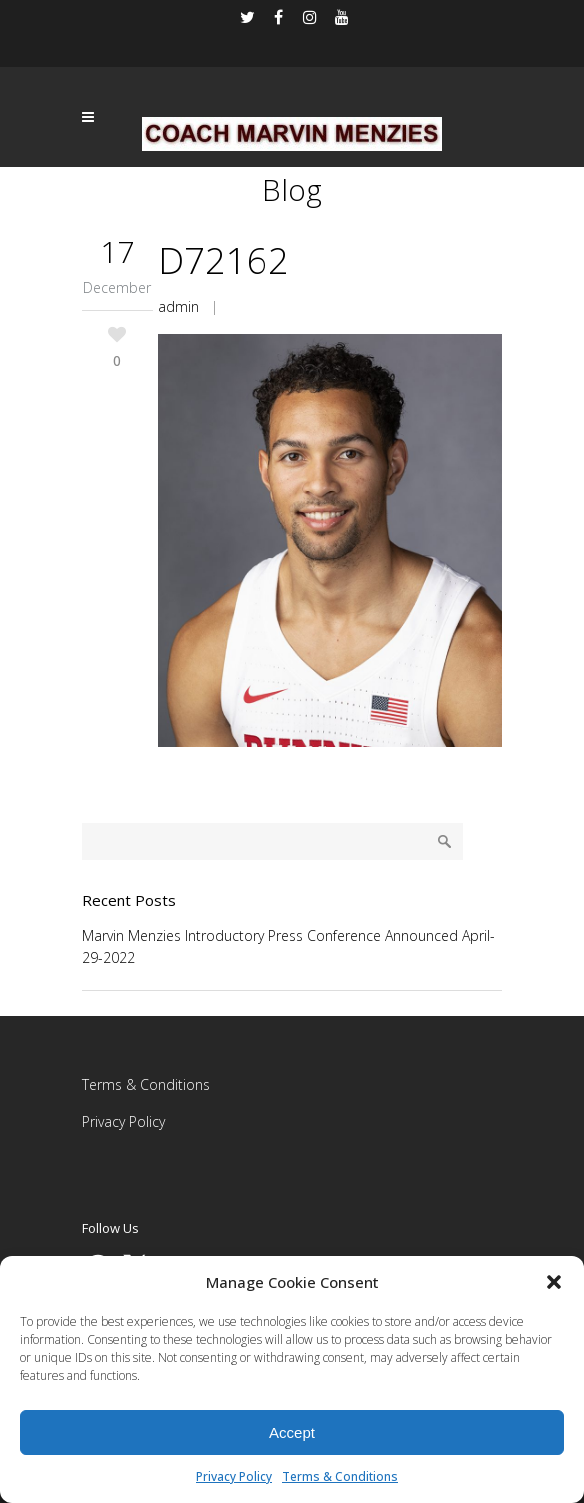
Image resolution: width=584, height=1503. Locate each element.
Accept (292, 1432)
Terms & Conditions (340, 1476)
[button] (554, 1282)
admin (178, 306)
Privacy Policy (234, 1476)
